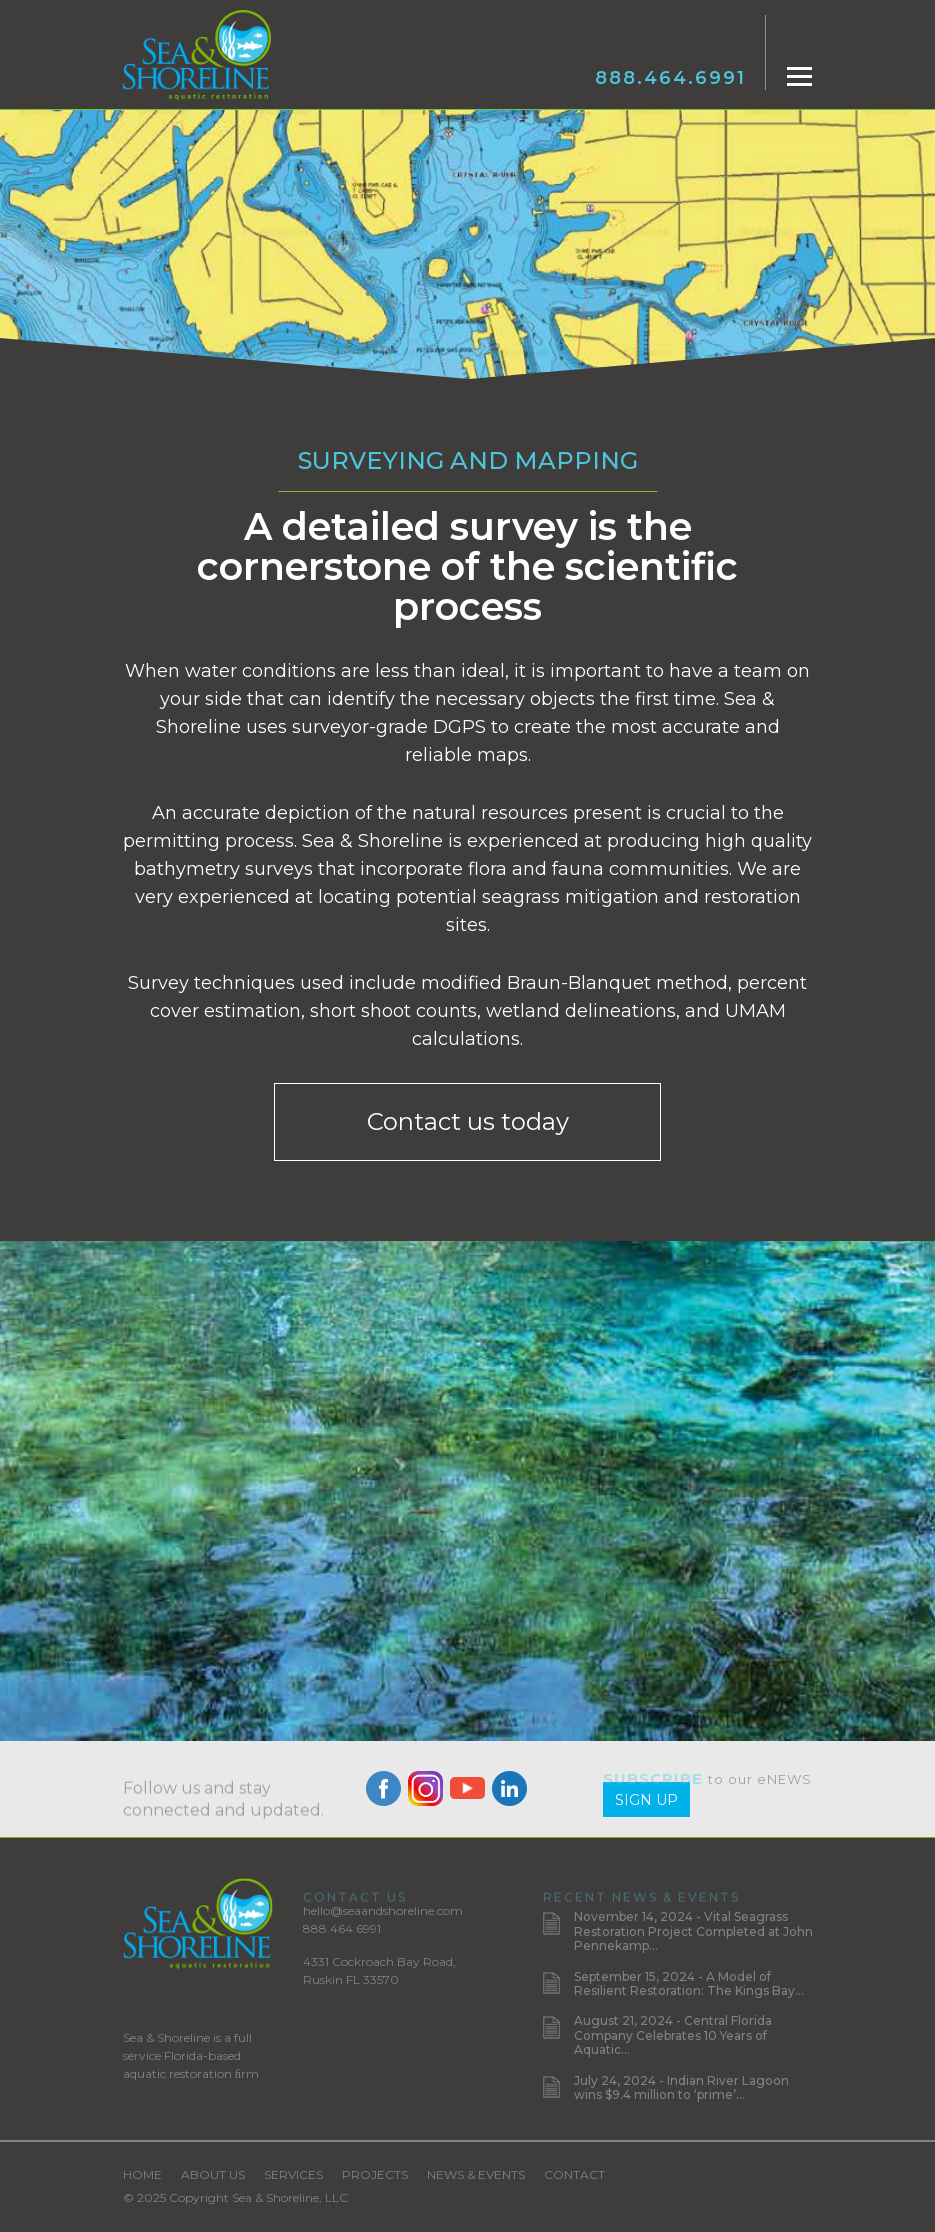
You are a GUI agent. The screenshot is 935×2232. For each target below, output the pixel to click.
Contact (574, 2174)
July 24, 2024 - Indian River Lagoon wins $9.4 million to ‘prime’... (681, 2087)
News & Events (476, 2174)
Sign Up (646, 1800)
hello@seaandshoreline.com (383, 1910)
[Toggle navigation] (799, 76)
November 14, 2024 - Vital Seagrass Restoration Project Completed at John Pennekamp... (693, 1931)
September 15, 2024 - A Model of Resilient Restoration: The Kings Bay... (689, 1983)
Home (142, 2174)
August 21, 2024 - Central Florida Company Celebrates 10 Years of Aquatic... (673, 2035)
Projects (375, 2174)
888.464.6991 (670, 78)
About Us (213, 2174)
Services (293, 2174)
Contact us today (468, 1121)
